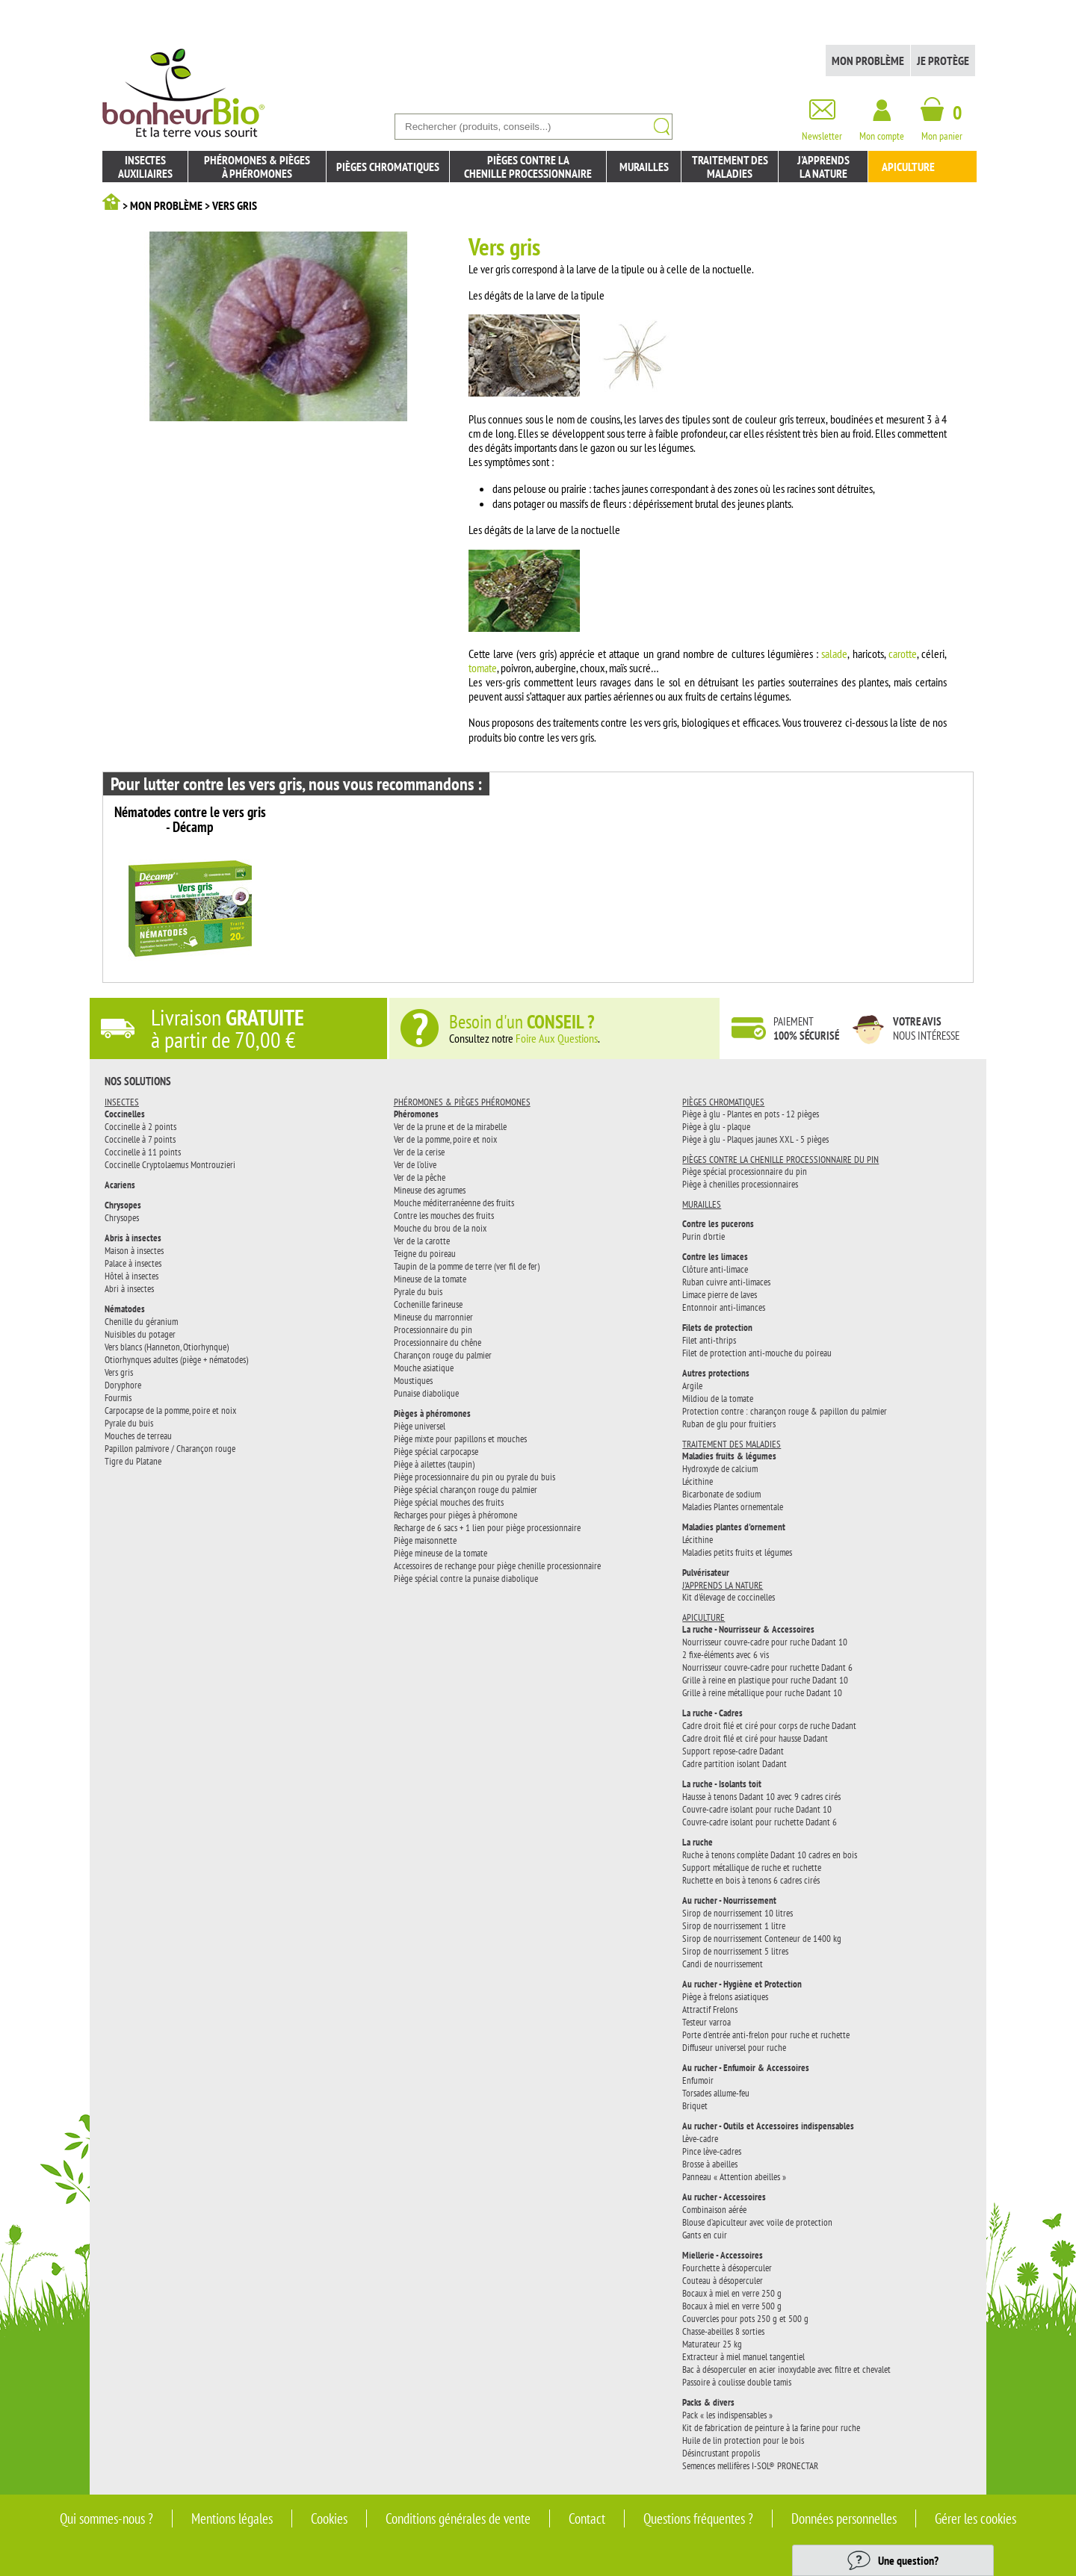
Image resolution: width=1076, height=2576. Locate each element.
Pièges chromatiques (387, 166)
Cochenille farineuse (428, 1304)
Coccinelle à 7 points (140, 1139)
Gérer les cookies (975, 2518)
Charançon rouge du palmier (443, 1355)
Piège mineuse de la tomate (440, 1553)
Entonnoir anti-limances (723, 1307)
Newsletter (822, 130)
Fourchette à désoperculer (727, 2268)
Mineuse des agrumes (430, 1190)
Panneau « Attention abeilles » (734, 2176)
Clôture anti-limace (715, 1269)
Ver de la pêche (419, 1177)
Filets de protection (717, 1327)
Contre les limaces (715, 1256)
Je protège (943, 60)
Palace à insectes (133, 1263)
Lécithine (697, 1481)
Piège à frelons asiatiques (725, 1996)
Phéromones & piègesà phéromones (257, 166)
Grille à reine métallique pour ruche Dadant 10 (762, 1692)
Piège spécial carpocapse (436, 1451)
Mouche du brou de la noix (440, 1228)
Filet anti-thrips (709, 1340)
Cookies (329, 2518)
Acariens (120, 1185)
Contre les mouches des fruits (444, 1215)
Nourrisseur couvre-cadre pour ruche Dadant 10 (764, 1642)
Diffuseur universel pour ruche (734, 2047)
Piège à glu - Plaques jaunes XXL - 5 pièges (755, 1139)
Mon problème (868, 60)
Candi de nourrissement (722, 1964)
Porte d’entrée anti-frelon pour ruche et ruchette (766, 2034)
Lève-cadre (700, 2138)
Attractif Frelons (710, 2009)
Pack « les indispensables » (727, 2415)
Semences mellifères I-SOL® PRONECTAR (750, 2465)
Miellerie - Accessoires (722, 2255)
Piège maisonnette (425, 1540)
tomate (483, 667)
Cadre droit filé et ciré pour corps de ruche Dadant (769, 1725)
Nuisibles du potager (140, 1334)
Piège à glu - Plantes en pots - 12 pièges (750, 1114)
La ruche (697, 1842)
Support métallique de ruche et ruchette (751, 1867)
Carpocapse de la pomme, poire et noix (170, 1410)
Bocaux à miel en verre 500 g (732, 2306)
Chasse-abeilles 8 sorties (723, 2331)
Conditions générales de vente (458, 2518)
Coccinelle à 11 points (143, 1152)
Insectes (122, 1102)
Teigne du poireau (425, 1253)
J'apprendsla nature (823, 166)
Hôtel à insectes (131, 1276)
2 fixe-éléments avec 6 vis (725, 1654)
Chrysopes (123, 1205)
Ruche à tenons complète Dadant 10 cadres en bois (769, 1854)
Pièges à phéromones (432, 1413)
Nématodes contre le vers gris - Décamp (190, 820)
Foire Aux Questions (557, 1038)
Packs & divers (708, 2402)
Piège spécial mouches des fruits (449, 1502)
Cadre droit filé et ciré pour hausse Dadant (755, 1738)
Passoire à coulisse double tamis (736, 2382)
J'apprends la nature (722, 1585)
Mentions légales (232, 2518)
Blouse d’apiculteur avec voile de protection (757, 2222)
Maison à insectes (134, 1250)
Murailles (644, 166)
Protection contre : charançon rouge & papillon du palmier (784, 1411)
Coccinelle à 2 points (140, 1126)
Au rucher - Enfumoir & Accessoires (745, 2067)
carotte (902, 653)
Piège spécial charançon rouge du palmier (465, 1489)
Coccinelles (125, 1114)
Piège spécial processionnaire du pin (744, 1171)
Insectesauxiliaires (145, 166)
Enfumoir (698, 2080)
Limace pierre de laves (719, 1294)
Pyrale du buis (129, 1423)
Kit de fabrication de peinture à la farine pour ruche (771, 2427)
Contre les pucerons (718, 1223)
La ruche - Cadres (712, 1713)
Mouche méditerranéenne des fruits (454, 1202)
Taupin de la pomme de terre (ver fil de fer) (466, 1266)
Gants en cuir (704, 2235)
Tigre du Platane (133, 1461)
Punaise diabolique (426, 1393)
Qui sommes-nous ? (106, 2518)
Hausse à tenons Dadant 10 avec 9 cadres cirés (761, 1796)
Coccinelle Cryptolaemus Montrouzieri (170, 1164)
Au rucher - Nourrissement (729, 1900)
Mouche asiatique (424, 1368)
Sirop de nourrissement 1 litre (733, 1925)
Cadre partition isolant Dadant (734, 1763)
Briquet (695, 2105)
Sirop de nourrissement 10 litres (737, 1913)
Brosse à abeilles (710, 2164)
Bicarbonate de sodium (721, 1494)
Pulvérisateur (705, 1572)
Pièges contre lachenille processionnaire (528, 166)
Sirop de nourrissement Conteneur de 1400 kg (761, 1938)
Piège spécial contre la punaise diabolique (466, 1578)
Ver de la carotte (422, 1241)
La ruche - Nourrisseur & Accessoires (748, 1629)
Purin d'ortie (703, 1236)
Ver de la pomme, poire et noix (445, 1139)
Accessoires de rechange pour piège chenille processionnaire (497, 1565)
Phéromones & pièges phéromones (462, 1102)
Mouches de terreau (138, 1435)
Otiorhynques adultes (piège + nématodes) (176, 1359)
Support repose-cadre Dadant (733, 1751)
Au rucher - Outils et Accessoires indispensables (768, 2126)
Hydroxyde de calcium (720, 1468)
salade (834, 653)
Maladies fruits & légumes (729, 1456)
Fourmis (118, 1397)
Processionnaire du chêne (437, 1342)
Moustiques (413, 1380)
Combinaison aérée (714, 2209)
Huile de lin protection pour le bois (743, 2440)
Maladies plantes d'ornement (733, 1527)
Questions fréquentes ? (698, 2518)
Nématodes (125, 1309)
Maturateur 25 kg (712, 2344)
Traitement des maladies (730, 166)
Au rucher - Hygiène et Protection (742, 1984)
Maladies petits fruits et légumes (737, 1552)
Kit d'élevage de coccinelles (728, 1597)
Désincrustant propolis (721, 2453)
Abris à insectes (133, 1238)
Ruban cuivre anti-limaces (726, 1282)
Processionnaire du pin (433, 1329)
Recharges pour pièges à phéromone (455, 1515)
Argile (692, 1385)
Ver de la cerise (419, 1152)
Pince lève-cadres (711, 2151)
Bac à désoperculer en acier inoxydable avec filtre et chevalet (786, 2369)
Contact (587, 2518)
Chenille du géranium (141, 1321)
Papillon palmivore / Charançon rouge (170, 1448)
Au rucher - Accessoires (724, 2197)
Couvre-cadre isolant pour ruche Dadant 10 (757, 1809)
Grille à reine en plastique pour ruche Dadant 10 (765, 1680)
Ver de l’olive (415, 1164)
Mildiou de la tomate (717, 1398)
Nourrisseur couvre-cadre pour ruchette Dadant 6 (767, 1667)
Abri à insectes (129, 1288)
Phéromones (416, 1114)
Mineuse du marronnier (433, 1317)
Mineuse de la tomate (430, 1279)
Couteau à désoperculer (722, 2280)
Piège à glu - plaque (716, 1126)
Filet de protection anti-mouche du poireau (757, 1353)
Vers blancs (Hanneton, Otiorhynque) (167, 1347)
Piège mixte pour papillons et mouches (460, 1438)
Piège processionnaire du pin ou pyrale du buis (474, 1477)
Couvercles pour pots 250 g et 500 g (745, 2318)
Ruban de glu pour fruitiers (729, 1424)
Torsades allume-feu (715, 2093)
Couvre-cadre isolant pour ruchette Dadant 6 (759, 1822)
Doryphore (123, 1385)
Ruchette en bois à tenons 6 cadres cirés (751, 1880)
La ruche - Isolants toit (721, 1784)
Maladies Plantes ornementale (732, 1506)
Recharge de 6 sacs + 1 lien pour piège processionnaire (487, 1527)
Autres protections (715, 1373)
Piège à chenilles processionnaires (740, 1184)
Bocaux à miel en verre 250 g (732, 2293)
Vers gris (119, 1372)
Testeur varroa (706, 2022)
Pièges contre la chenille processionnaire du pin (780, 1159)
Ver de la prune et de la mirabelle (450, 1126)
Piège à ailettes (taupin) (434, 1464)
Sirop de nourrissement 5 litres (735, 1951)
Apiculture (908, 166)
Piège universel (419, 1426)
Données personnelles (844, 2518)
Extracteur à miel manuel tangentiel (743, 2356)
